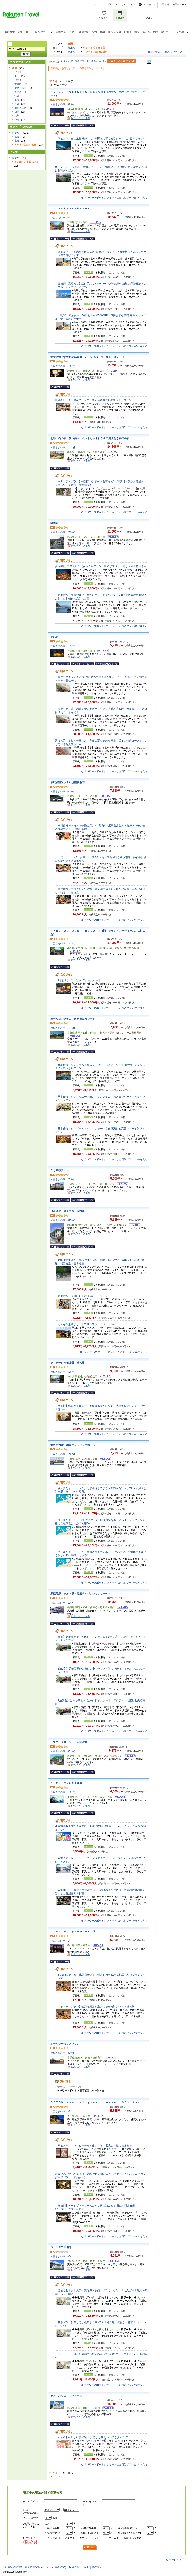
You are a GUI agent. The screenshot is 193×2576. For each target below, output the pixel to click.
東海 (16, 99)
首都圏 (18, 84)
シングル (52, 2538)
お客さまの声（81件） (62, 104)
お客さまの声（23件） (62, 1179)
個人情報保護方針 (35, 2567)
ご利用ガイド (111, 4)
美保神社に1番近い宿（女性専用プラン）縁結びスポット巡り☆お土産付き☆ (100, 566)
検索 (90, 2547)
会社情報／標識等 (12, 2567)
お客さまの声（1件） (62, 1940)
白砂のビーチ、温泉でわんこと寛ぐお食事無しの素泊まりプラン (93, 400)
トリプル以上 (111, 2538)
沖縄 (16, 119)
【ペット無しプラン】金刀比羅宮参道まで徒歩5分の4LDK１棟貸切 (95, 2006)
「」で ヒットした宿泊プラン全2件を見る (115, 197)
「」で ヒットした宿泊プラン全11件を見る (115, 1351)
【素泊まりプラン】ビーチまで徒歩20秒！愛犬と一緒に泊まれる (93, 2145)
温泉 (16, 140)
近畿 (16, 103)
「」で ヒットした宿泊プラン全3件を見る (115, 1582)
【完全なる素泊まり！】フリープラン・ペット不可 (85, 1324)
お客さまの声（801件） (63, 1751)
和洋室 (137, 2538)
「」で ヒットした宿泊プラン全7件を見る (115, 920)
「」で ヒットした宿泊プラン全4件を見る (115, 771)
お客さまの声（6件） (62, 217)
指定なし (73, 47)
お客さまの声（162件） (63, 366)
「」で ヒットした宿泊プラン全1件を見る (115, 427)
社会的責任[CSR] (56, 2567)
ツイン (95, 2538)
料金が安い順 (82, 61)
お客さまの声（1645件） (64, 1028)
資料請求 (96, 2567)
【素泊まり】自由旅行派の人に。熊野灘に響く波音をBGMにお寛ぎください (100, 138)
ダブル (83, 2538)
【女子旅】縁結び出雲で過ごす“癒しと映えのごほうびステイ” (91, 2437)
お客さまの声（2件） (62, 2111)
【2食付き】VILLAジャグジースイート (78, 980)
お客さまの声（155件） (63, 646)
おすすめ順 (67, 61)
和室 (126, 2538)
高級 (16, 136)
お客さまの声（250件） (63, 532)
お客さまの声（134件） (63, 1602)
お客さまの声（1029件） (64, 1454)
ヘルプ (96, 4)
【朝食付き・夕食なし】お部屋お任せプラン (81, 1295)
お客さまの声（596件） (63, 1371)
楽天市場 (164, 4)
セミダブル (68, 2538)
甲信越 (18, 91)
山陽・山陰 (20, 107)
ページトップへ (177, 2559)
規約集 (85, 2567)
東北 (16, 76)
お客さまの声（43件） (62, 791)
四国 (16, 111)
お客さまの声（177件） (63, 943)
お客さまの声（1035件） (64, 447)
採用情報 (74, 2567)
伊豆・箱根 (20, 88)
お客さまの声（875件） (63, 1220)
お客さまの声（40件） (62, 2052)
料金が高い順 (98, 61)
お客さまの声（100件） (63, 1792)
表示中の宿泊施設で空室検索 (166, 51)
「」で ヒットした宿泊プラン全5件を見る (115, 346)
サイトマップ (128, 4)
